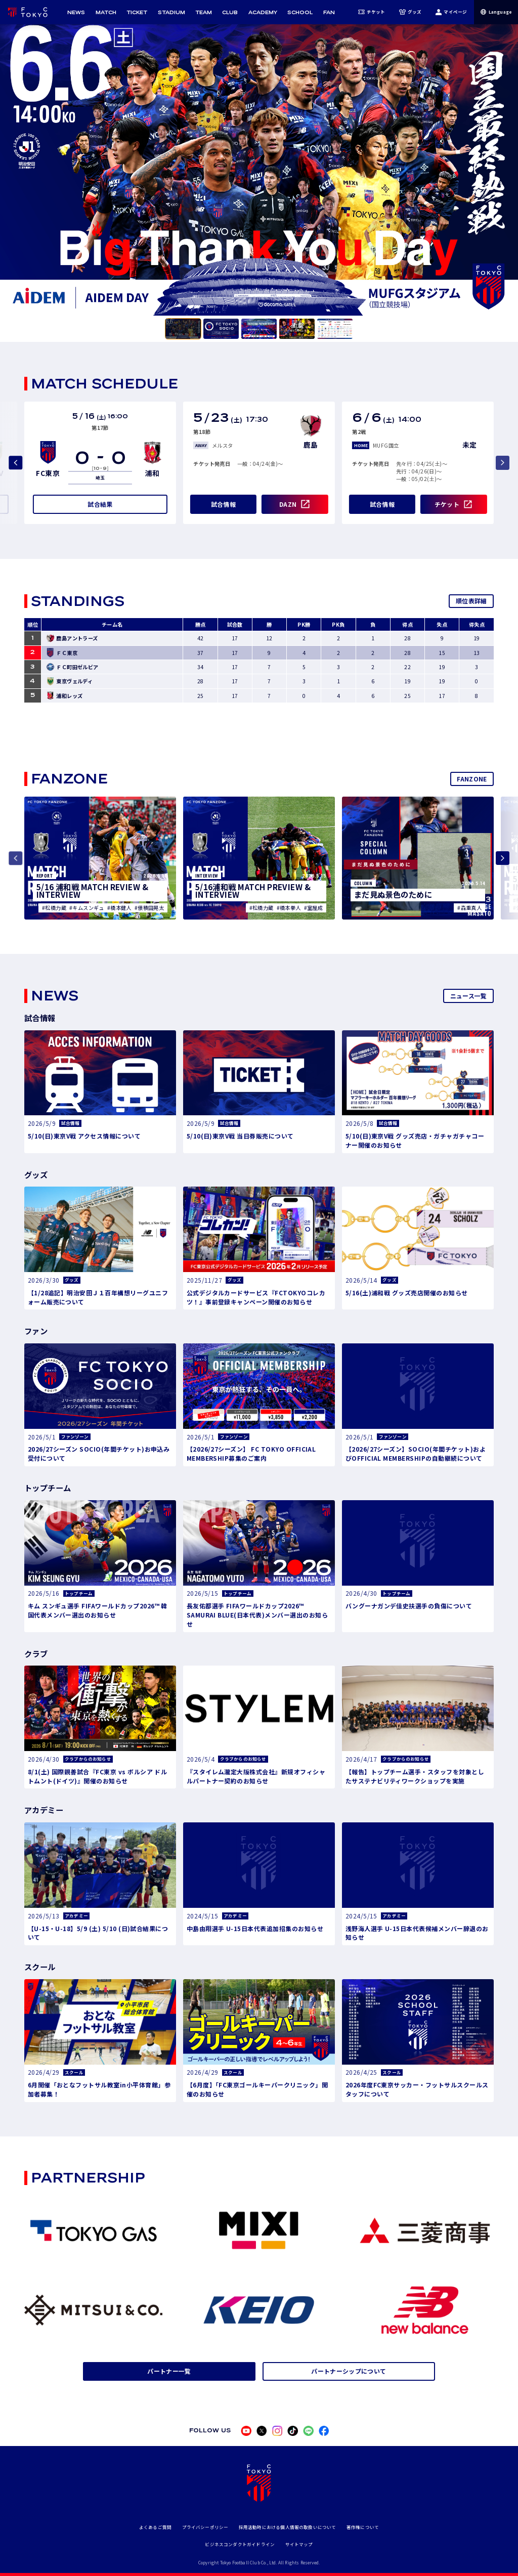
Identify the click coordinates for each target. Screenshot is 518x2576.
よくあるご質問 (155, 2527)
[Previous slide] (15, 462)
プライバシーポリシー (205, 2527)
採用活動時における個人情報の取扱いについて (287, 2527)
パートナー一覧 (169, 2371)
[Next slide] (502, 858)
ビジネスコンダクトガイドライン (240, 2544)
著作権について (363, 2527)
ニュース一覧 (468, 995)
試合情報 (223, 504)
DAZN (287, 504)
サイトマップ (299, 2544)
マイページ (451, 12)
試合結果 (100, 504)
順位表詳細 (471, 600)
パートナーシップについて (348, 2371)
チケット (371, 12)
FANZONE (472, 778)
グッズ (410, 12)
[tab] (183, 329)
